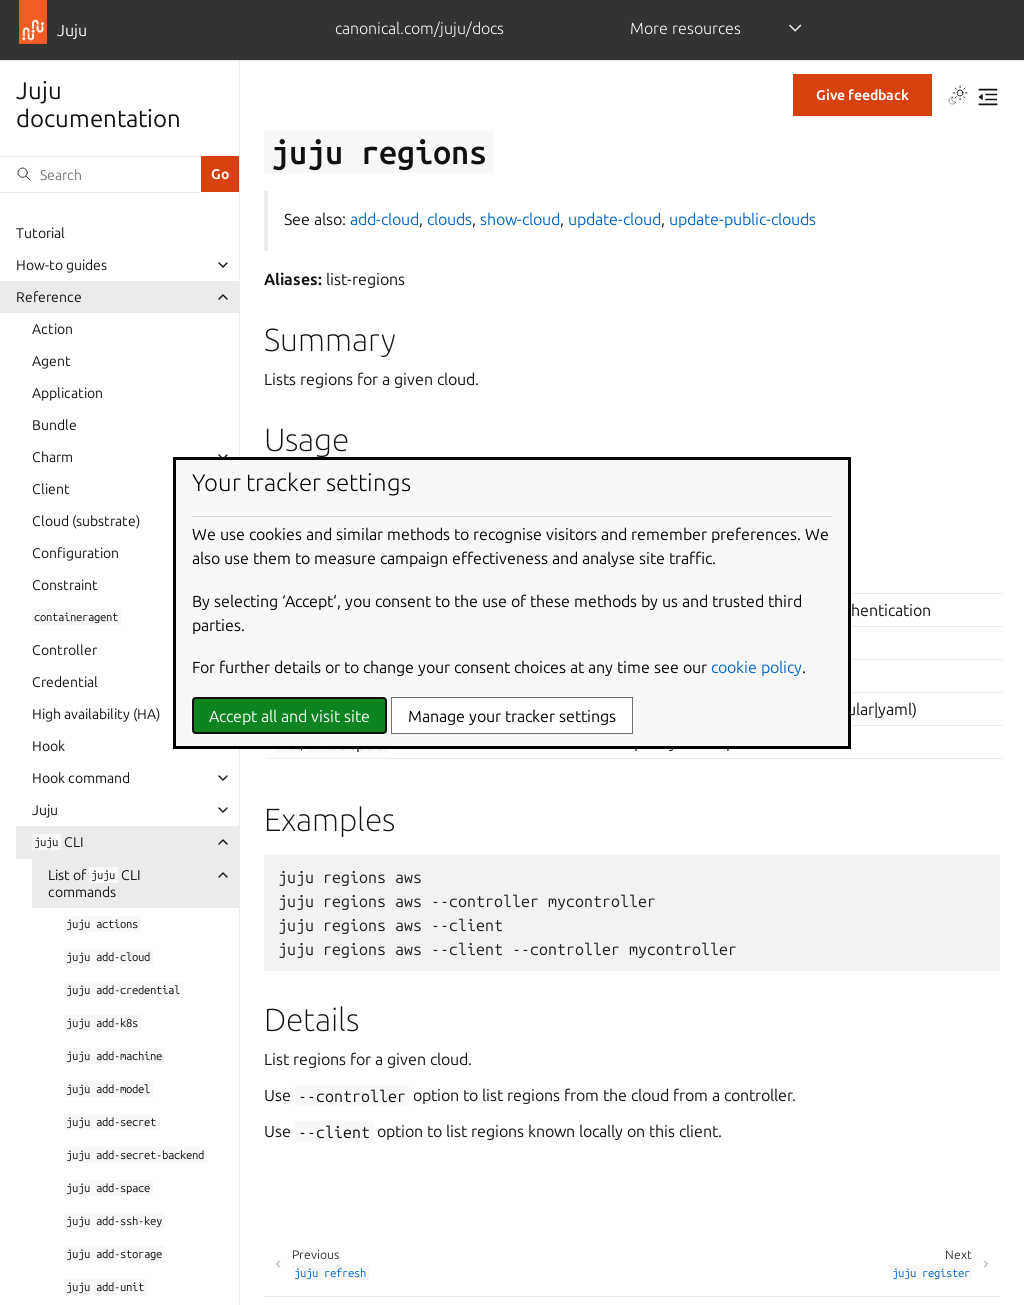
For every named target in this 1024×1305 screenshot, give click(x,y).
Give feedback (862, 95)
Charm (52, 457)
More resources (685, 28)
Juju (45, 810)
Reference (49, 297)
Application (67, 393)
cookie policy (756, 667)
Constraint (65, 585)
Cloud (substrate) (86, 521)
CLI (58, 842)
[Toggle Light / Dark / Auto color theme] (958, 97)
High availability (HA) (96, 714)
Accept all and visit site (289, 716)
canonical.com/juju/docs (419, 28)
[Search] (100, 174)
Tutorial (40, 233)
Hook (48, 746)
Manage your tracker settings (512, 716)
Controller (64, 650)
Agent (51, 361)
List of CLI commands (94, 883)
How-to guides (61, 265)
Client (51, 489)
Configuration (75, 553)
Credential (65, 682)
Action (52, 329)
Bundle (54, 425)
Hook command (81, 778)
